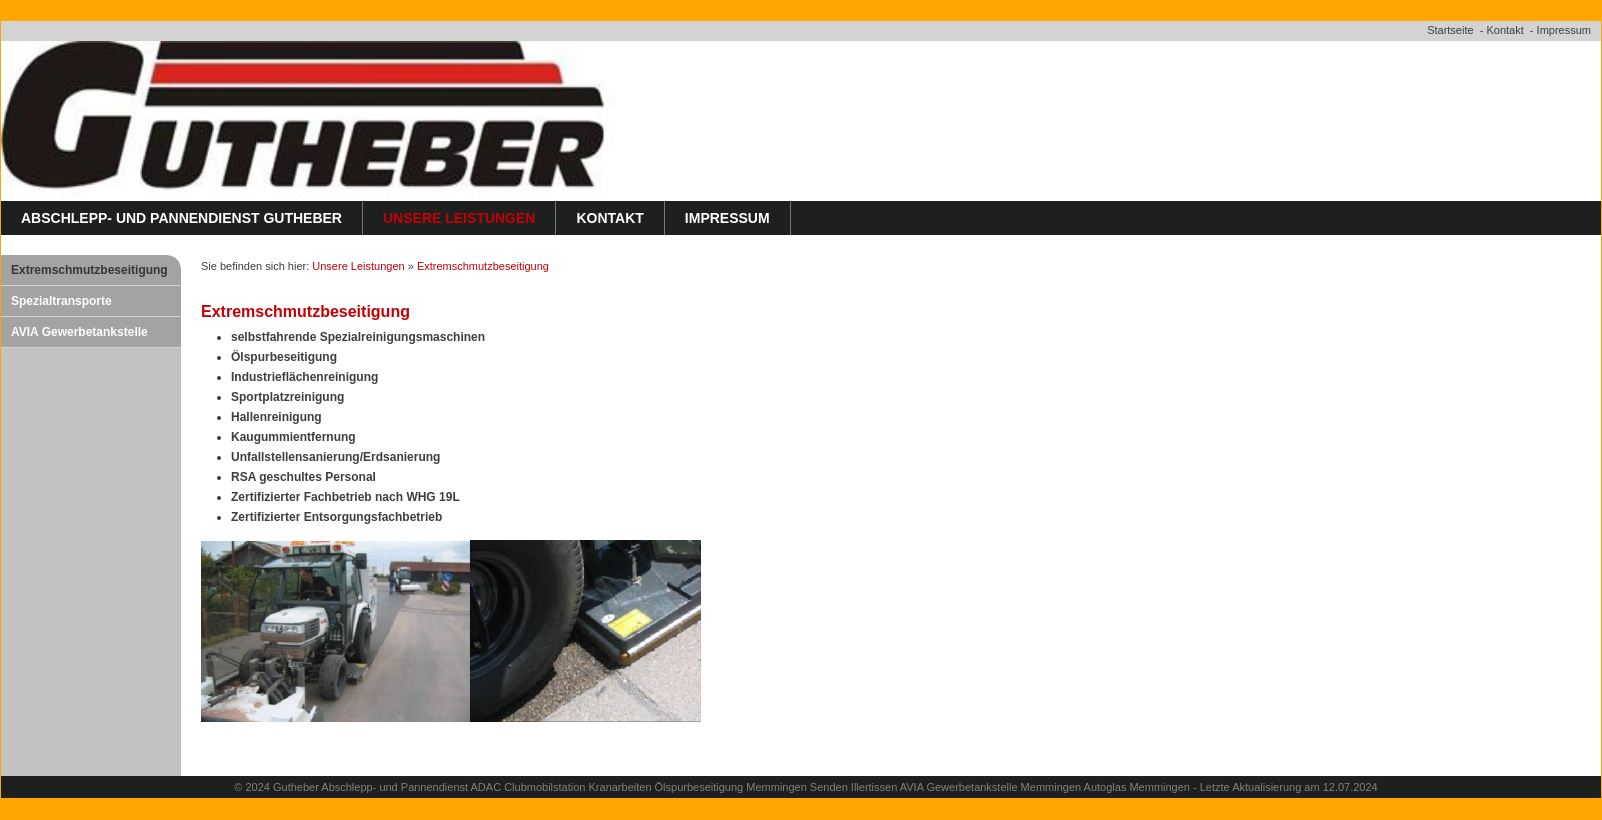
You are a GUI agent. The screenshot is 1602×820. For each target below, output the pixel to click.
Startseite (1450, 30)
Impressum (1564, 30)
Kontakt (1504, 30)
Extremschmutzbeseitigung (89, 270)
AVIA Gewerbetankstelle (79, 332)
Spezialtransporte (61, 301)
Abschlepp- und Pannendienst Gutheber (181, 218)
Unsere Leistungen (459, 218)
